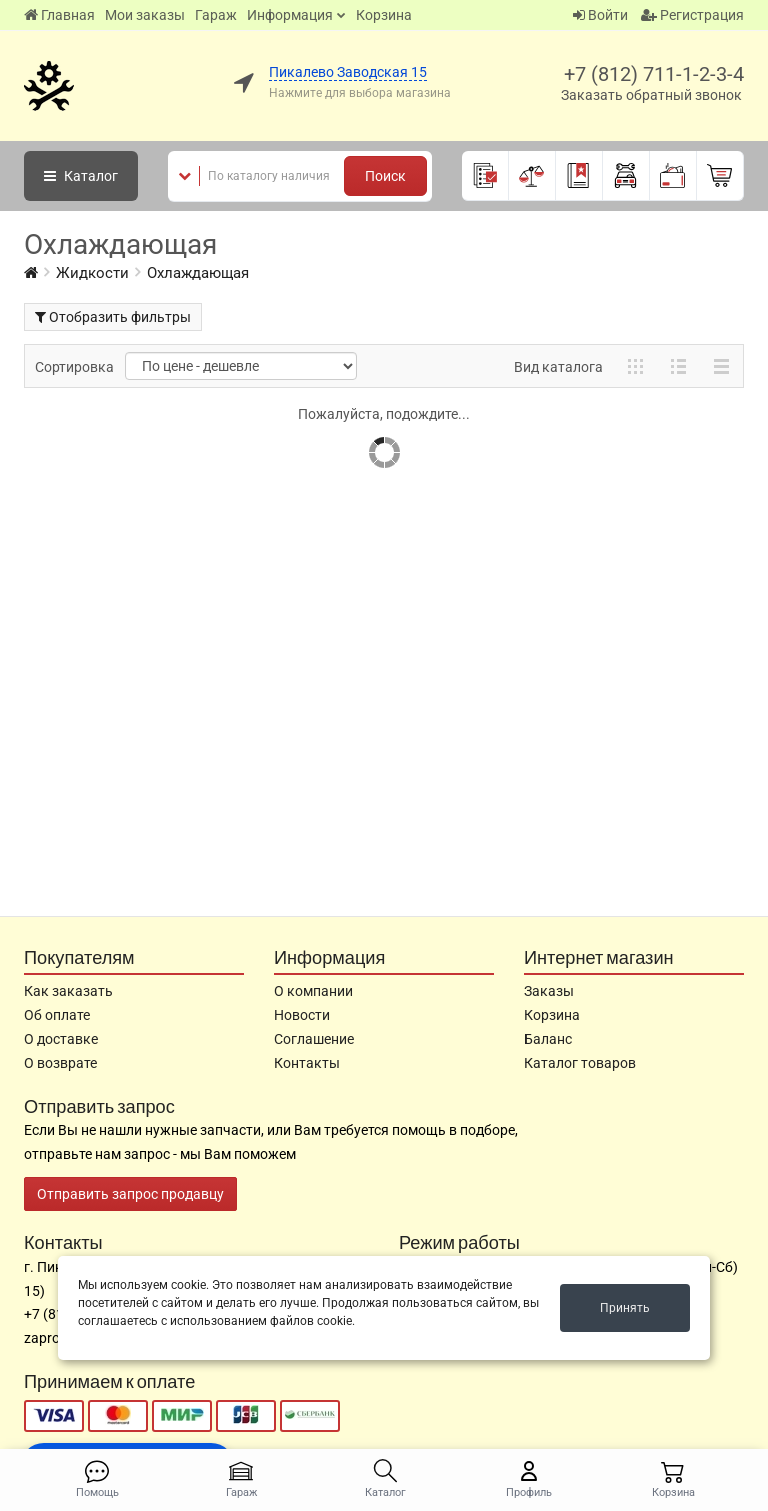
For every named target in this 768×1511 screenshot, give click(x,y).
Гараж (216, 15)
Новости (302, 1015)
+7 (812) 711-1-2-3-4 (654, 74)
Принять (625, 1308)
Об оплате (57, 1015)
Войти (600, 15)
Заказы (549, 991)
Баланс (548, 1039)
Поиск (385, 176)
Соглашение (314, 1039)
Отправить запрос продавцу (130, 1194)
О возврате (60, 1063)
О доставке (61, 1039)
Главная (59, 15)
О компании (313, 991)
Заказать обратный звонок (651, 95)
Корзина (384, 15)
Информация (290, 15)
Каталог (81, 176)
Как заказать (68, 991)
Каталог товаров (580, 1063)
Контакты (307, 1063)
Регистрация (692, 15)
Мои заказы (145, 15)
